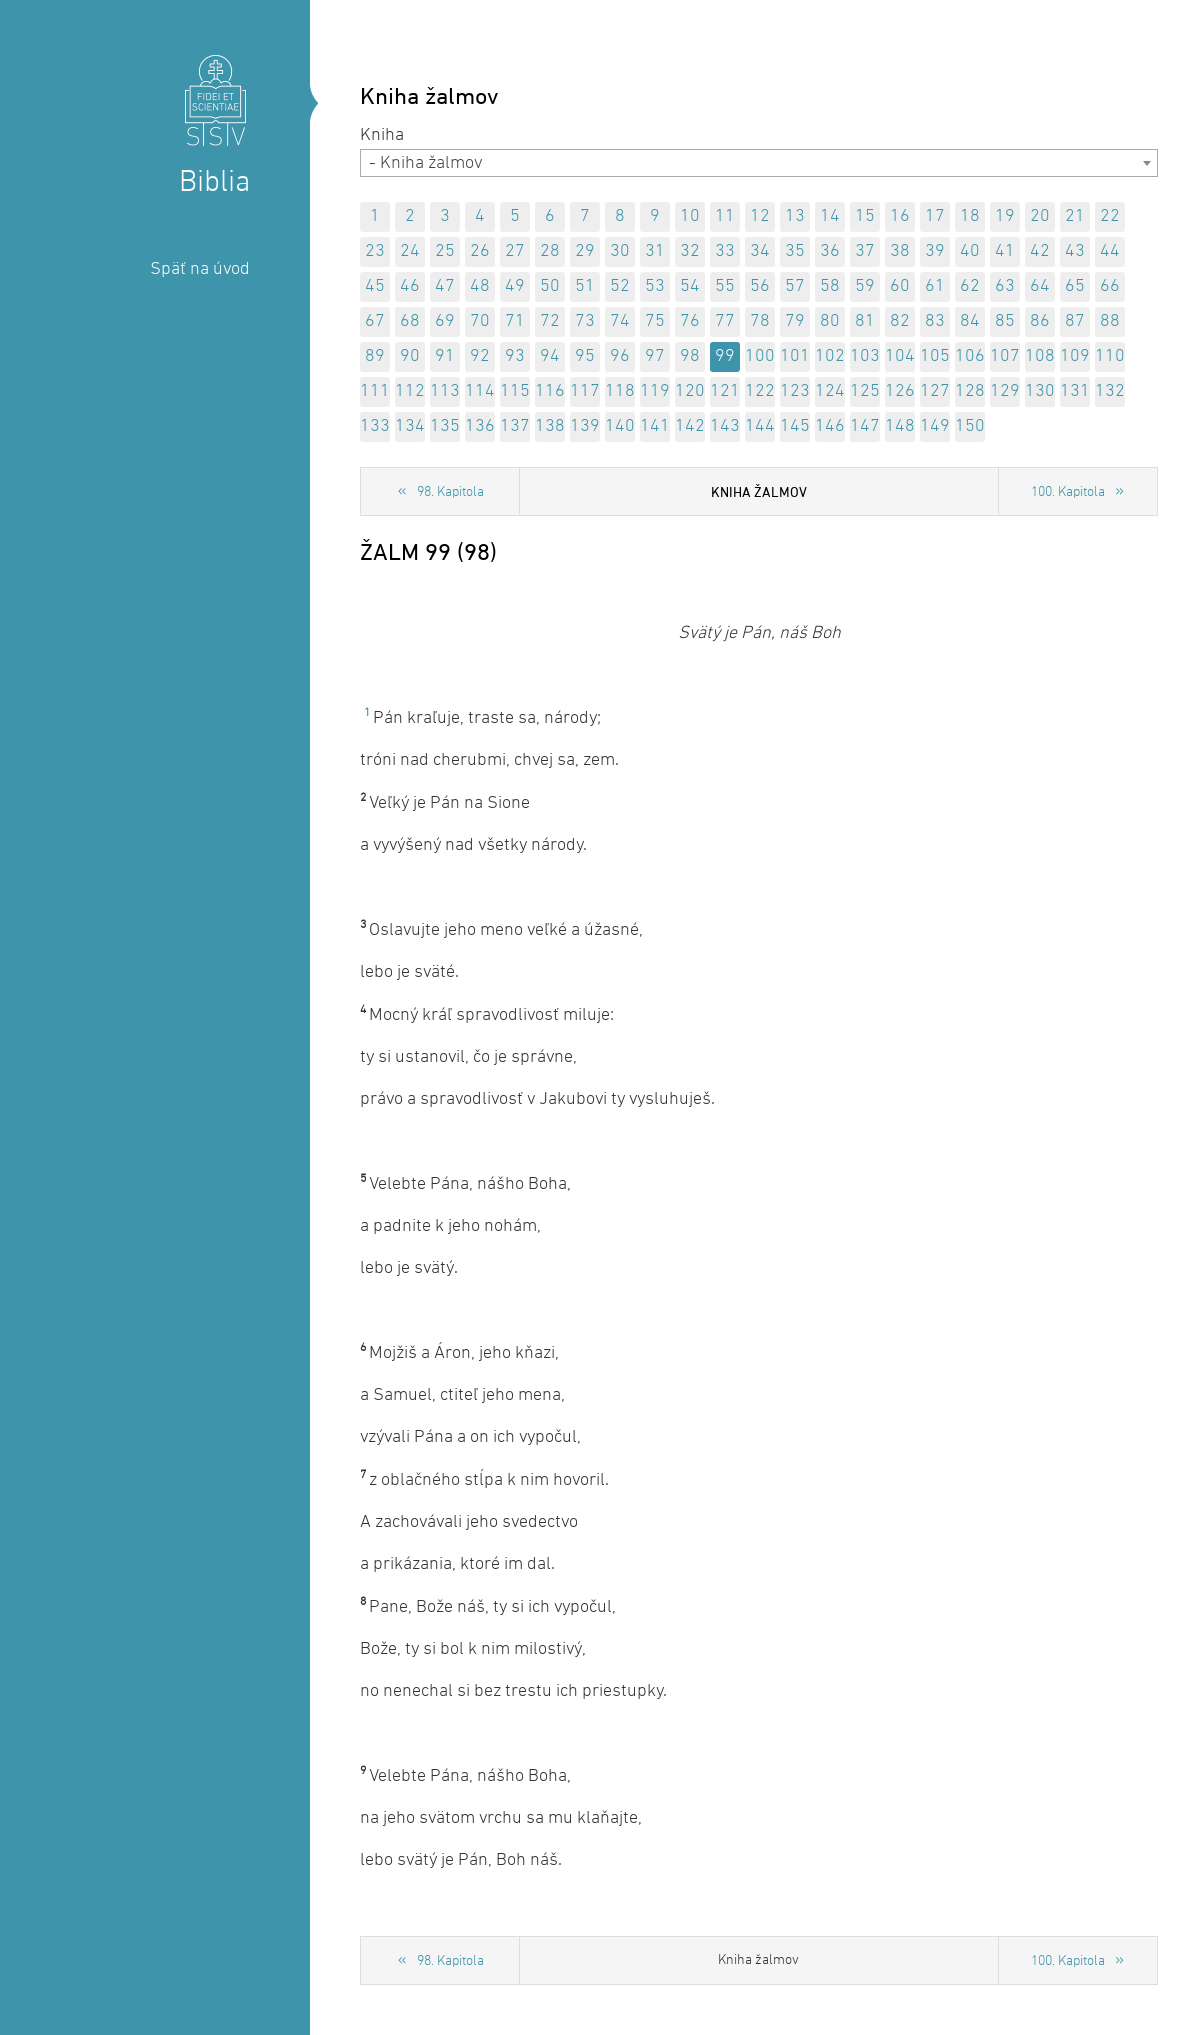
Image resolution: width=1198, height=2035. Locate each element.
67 (375, 321)
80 (830, 321)
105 (935, 356)
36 (830, 251)
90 (410, 356)
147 (865, 426)
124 (830, 391)
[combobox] (759, 163)
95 (585, 356)
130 (1040, 391)
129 (1005, 391)
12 (760, 216)
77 (725, 321)
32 (690, 251)
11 (725, 216)
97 (655, 356)
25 (445, 251)
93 (515, 356)
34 (760, 251)
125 (865, 391)
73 (585, 321)
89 (375, 356)
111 (375, 391)
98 (690, 356)
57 (795, 286)
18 (970, 216)
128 (970, 391)
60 (900, 286)
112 (410, 391)
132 (1110, 391)
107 (1005, 356)
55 (725, 286)
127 (935, 391)
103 (865, 356)
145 (795, 426)
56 (760, 286)
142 (690, 426)
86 (1040, 321)
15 (865, 216)
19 (1005, 216)
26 (480, 251)
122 (760, 391)
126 (900, 391)
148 (900, 426)
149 (935, 426)
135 (445, 426)
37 (865, 251)
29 (585, 251)
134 (410, 426)
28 (550, 251)
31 (655, 251)
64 (1040, 286)
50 (550, 286)
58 (830, 286)
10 (690, 216)
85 (1005, 321)
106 (970, 356)
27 (515, 251)
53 (655, 286)
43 (1075, 251)
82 (900, 321)
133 (375, 426)
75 (655, 321)
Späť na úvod (200, 269)
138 (550, 426)
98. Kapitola (450, 492)
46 (410, 286)
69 (445, 321)
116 (550, 391)
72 (550, 321)
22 (1110, 216)
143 (725, 426)
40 (970, 251)
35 (795, 251)
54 (690, 286)
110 (1110, 356)
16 (900, 216)
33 (725, 251)
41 (1005, 251)
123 (795, 391)
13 (795, 216)
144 (760, 426)
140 (620, 426)
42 (1040, 251)
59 (865, 286)
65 (1075, 286)
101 (795, 356)
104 (900, 356)
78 (760, 321)
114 (480, 391)
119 (655, 391)
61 (935, 286)
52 (620, 286)
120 (690, 391)
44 (1110, 251)
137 (515, 426)
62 (970, 286)
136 (480, 426)
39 (935, 251)
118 (620, 391)
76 (690, 321)
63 (1005, 286)
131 (1075, 391)
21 (1075, 216)
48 (480, 286)
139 (585, 426)
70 (480, 321)
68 (410, 321)
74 (620, 321)
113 (445, 391)
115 (515, 391)
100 (760, 356)
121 (725, 391)
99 (725, 356)
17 (935, 216)
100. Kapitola (1068, 492)
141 (655, 426)
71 (515, 321)
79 (795, 321)
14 (830, 216)
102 (830, 356)
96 (620, 356)
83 (935, 321)
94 (550, 356)
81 (865, 321)
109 (1075, 356)
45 (375, 286)
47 (445, 286)
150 (970, 426)
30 (620, 251)
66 (1110, 286)
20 (1040, 216)
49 (515, 286)
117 (585, 391)
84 (970, 321)
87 (1075, 321)
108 (1040, 356)
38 (900, 251)
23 (375, 251)
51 (585, 286)
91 (445, 356)
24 (410, 251)
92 (480, 356)
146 (830, 426)
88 (1110, 321)
